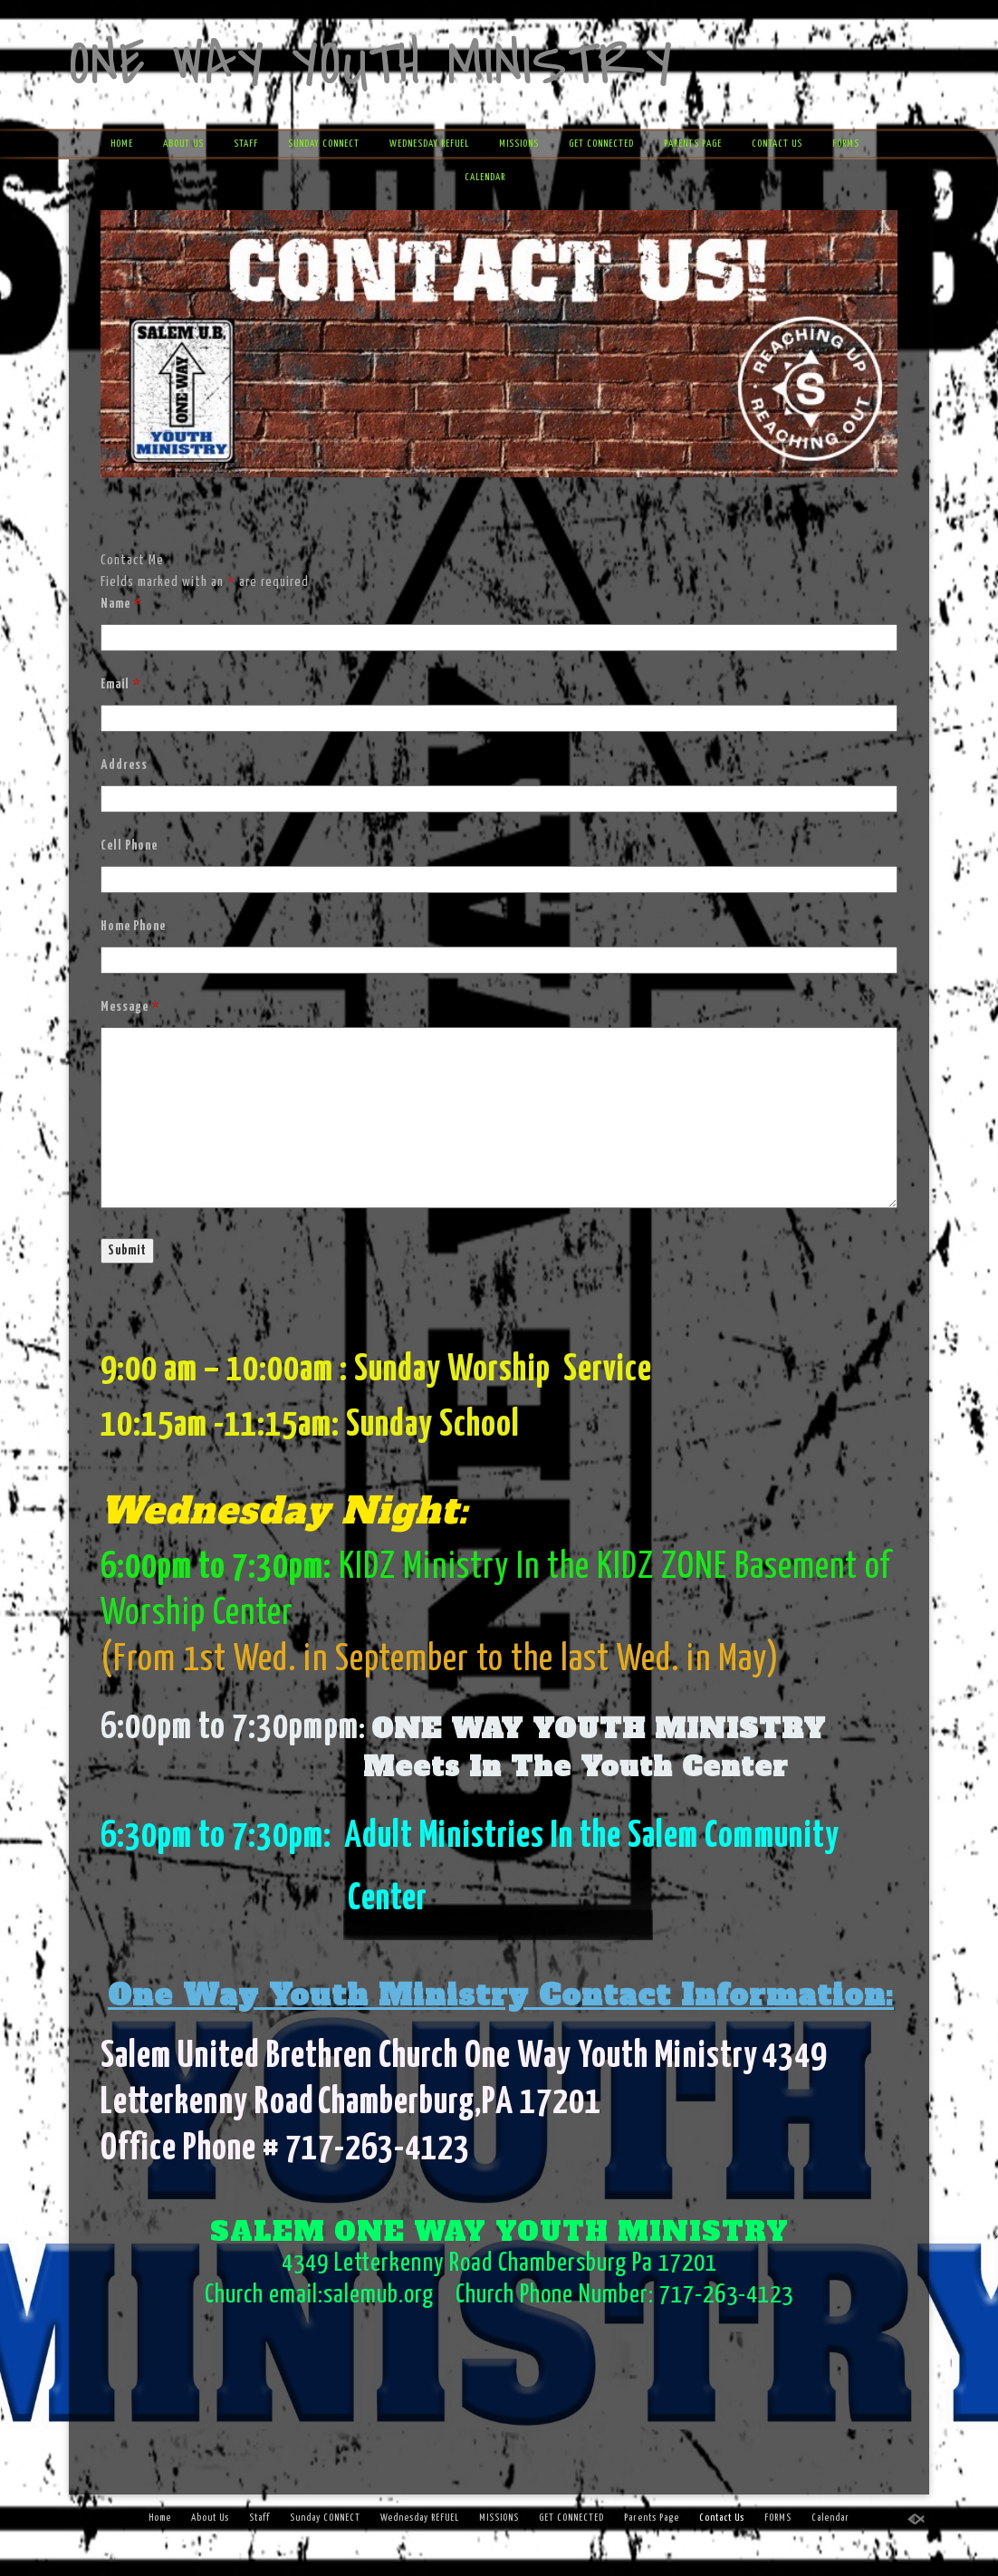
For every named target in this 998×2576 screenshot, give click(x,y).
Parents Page (693, 144)
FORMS (845, 144)
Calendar (485, 177)
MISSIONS (519, 144)
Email (120, 684)
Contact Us (777, 144)
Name (121, 603)
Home (121, 144)
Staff (246, 144)
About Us (183, 144)
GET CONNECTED (601, 144)
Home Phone (133, 926)
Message (130, 1007)
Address (124, 765)
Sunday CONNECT (324, 144)
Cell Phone (129, 845)
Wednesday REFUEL (429, 144)
